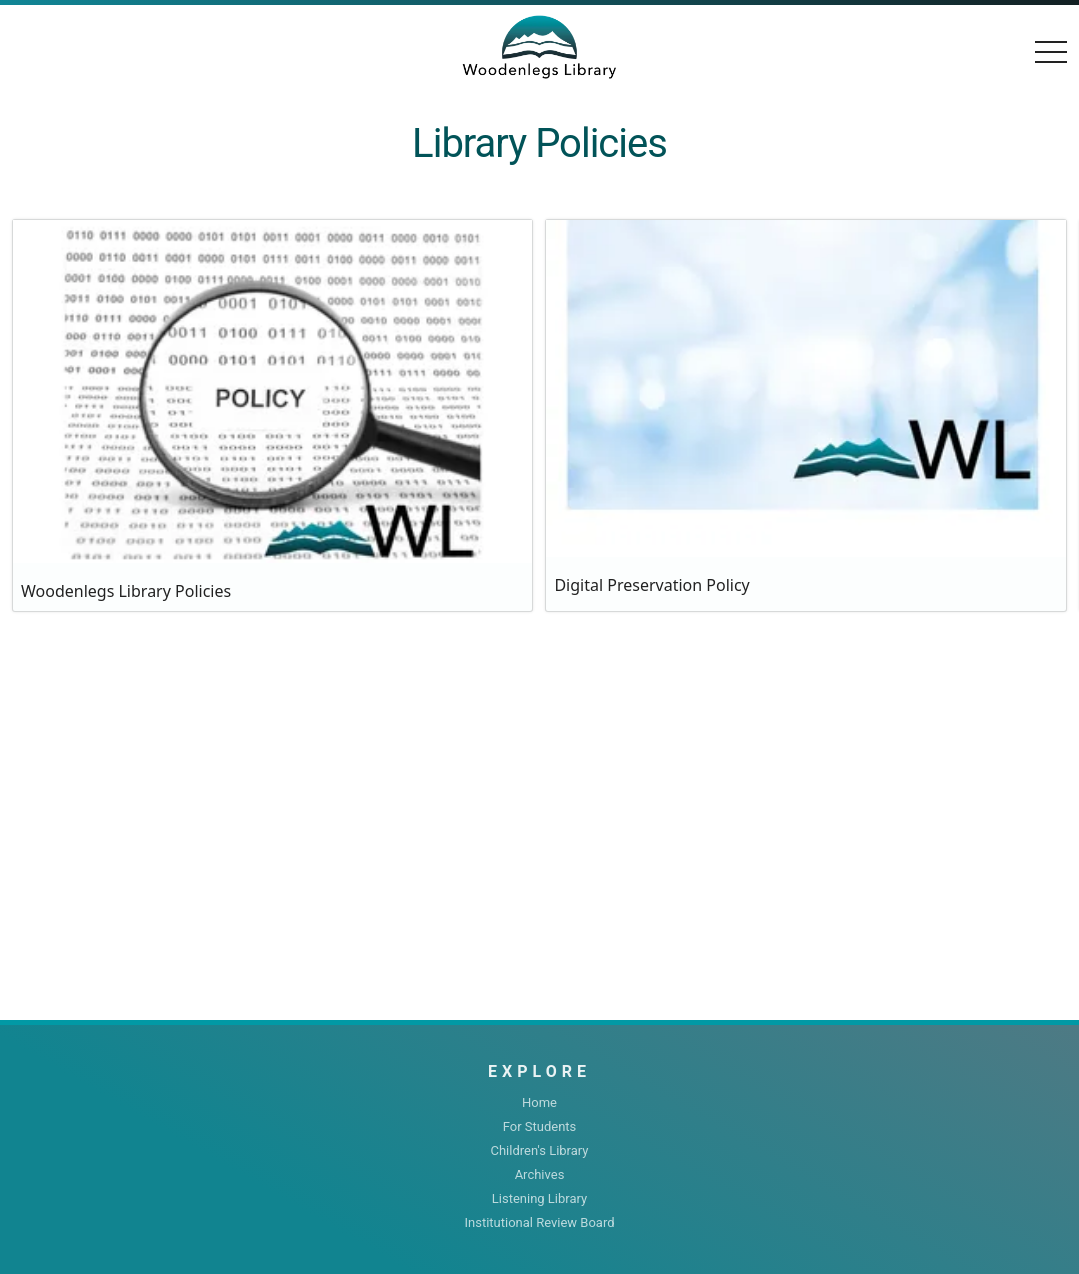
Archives (540, 1174)
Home (539, 1102)
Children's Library (539, 1150)
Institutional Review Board (539, 1222)
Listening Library (539, 1198)
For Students (540, 1126)
